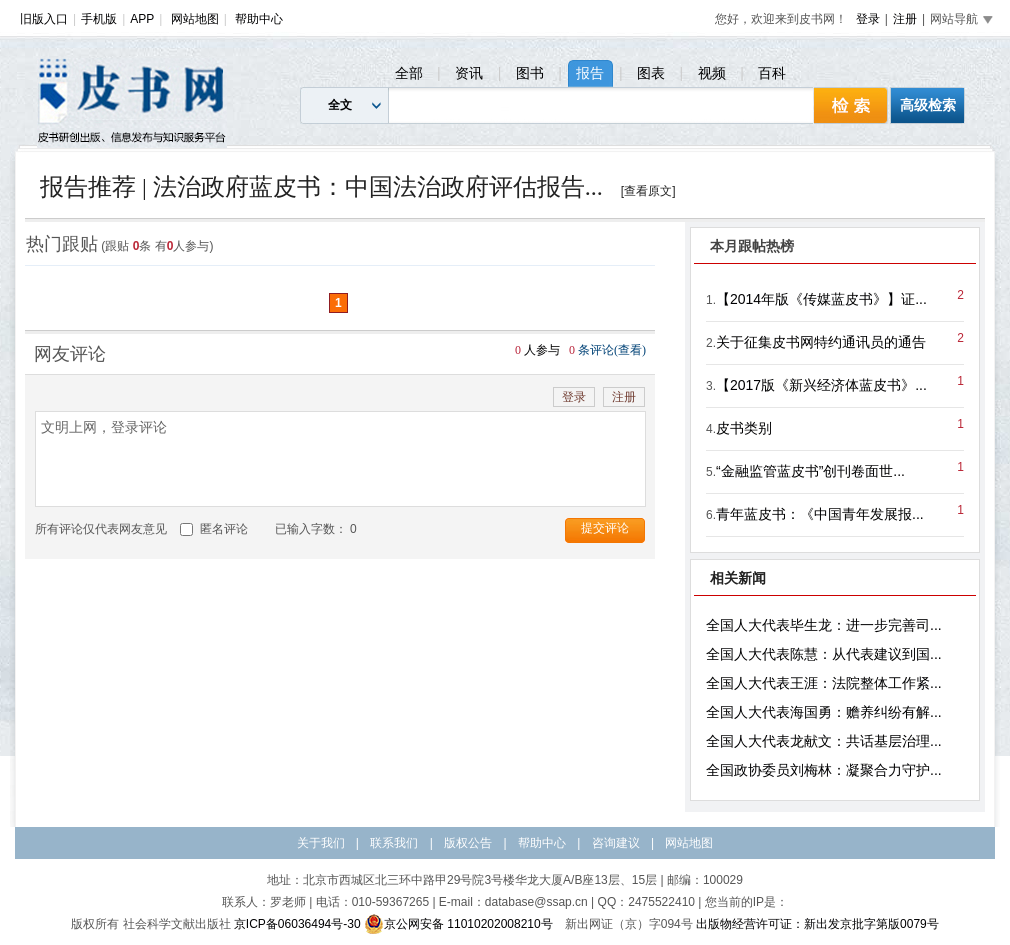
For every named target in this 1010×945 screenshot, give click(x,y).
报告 (590, 73)
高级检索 (928, 105)
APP (142, 19)
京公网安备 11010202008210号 (458, 924)
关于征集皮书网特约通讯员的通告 (821, 342)
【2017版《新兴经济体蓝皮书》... (821, 385)
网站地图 (195, 19)
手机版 (99, 19)
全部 (409, 73)
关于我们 (321, 843)
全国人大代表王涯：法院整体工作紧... (824, 683)
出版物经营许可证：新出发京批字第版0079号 (817, 924)
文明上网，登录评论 (340, 459)
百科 (772, 73)
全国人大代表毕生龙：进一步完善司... (824, 625)
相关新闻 (738, 578)
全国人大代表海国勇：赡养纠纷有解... (824, 712)
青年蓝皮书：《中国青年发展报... (820, 514)
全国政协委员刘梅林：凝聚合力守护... (824, 770)
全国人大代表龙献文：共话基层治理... (824, 741)
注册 (905, 19)
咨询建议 (616, 843)
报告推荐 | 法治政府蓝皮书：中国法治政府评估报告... (321, 187)
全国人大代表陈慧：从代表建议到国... (824, 654)
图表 (651, 73)
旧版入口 (44, 19)
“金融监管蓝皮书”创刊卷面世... (810, 471)
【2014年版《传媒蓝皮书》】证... (821, 299)
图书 (530, 73)
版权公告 (468, 843)
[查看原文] (648, 191)
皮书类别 (744, 428)
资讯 (469, 73)
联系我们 (394, 843)
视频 (712, 73)
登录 (868, 19)
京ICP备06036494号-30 (297, 924)
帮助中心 (259, 19)
